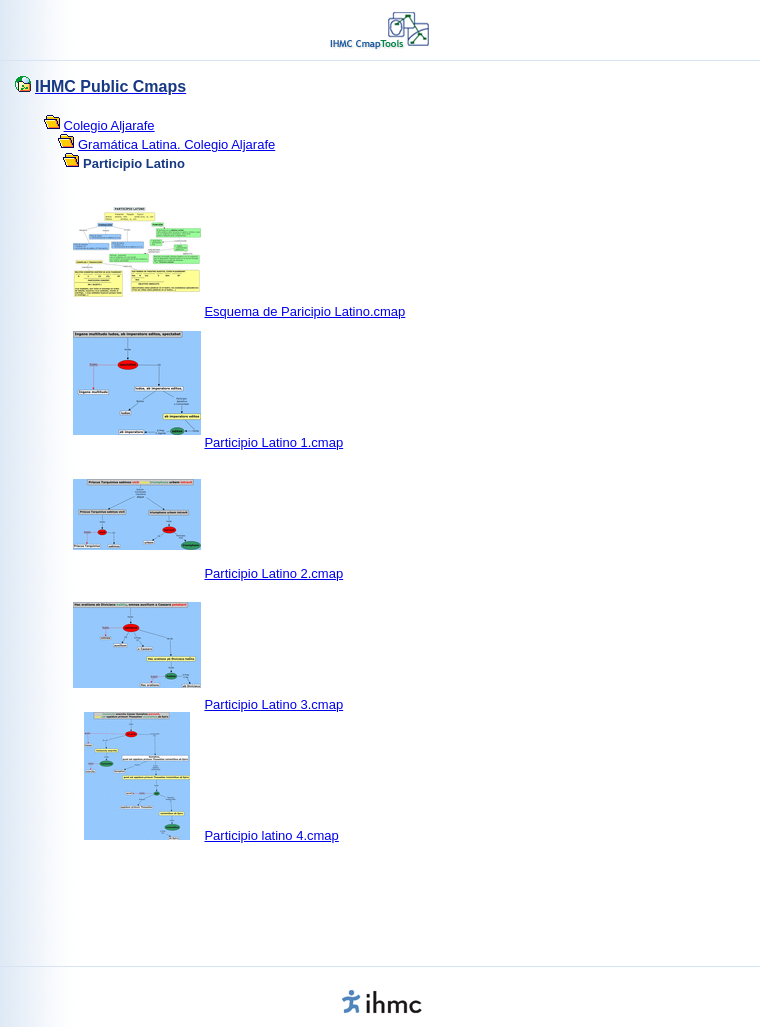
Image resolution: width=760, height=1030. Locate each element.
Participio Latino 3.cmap (273, 704)
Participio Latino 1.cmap (273, 442)
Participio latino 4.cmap (271, 835)
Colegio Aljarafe (109, 125)
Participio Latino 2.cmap (273, 573)
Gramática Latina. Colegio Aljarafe (176, 144)
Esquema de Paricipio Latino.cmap (304, 311)
